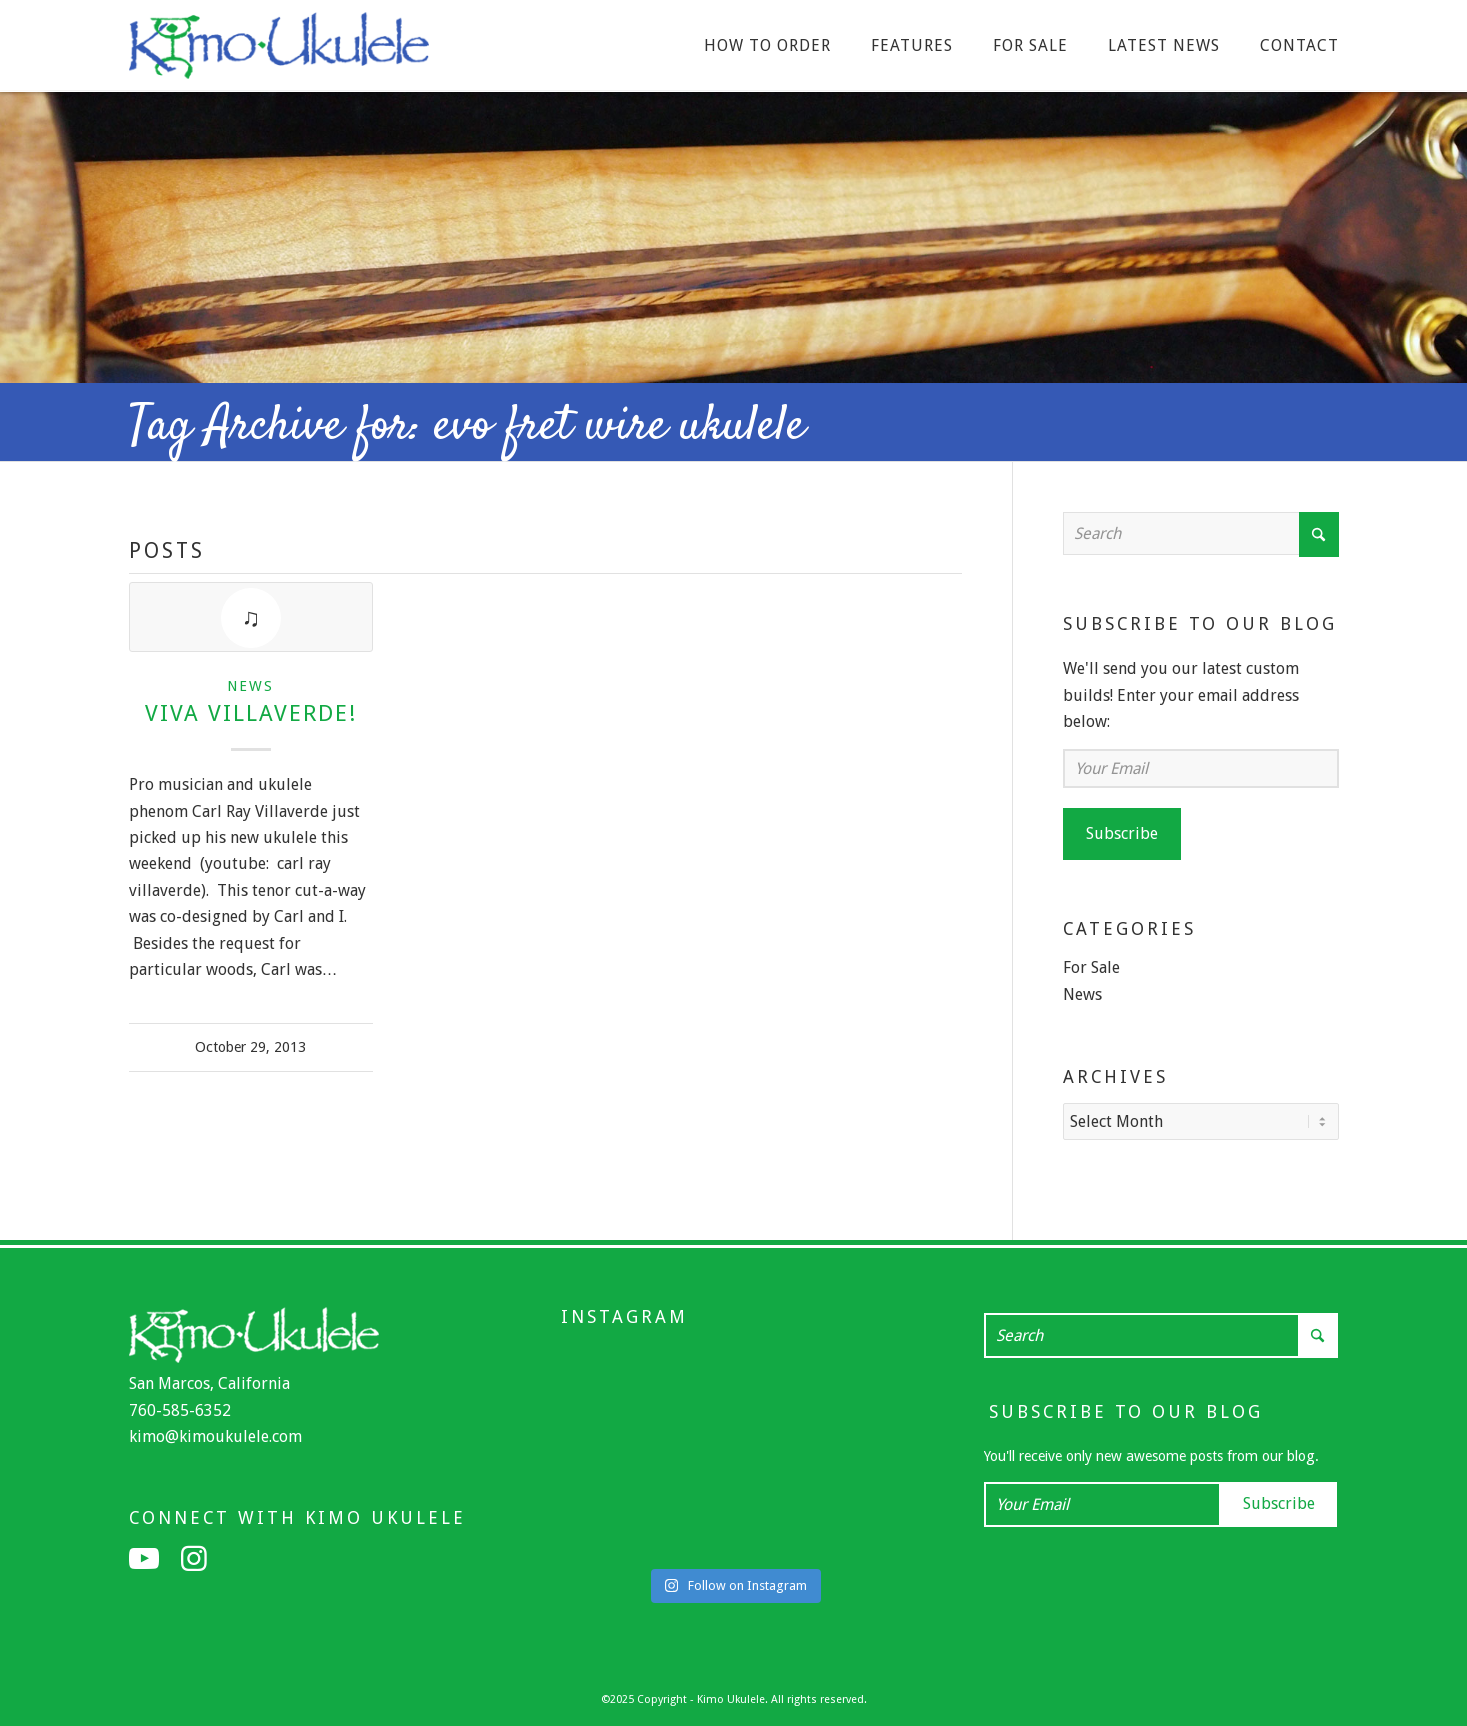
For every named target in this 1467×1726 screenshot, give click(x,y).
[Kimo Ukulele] (279, 51)
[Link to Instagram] (194, 1557)
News (250, 686)
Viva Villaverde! (251, 713)
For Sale (1091, 967)
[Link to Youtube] (144, 1557)
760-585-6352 (180, 1408)
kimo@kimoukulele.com (215, 1434)
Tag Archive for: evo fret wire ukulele (467, 427)
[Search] (1201, 533)
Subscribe (1122, 833)
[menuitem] (767, 46)
